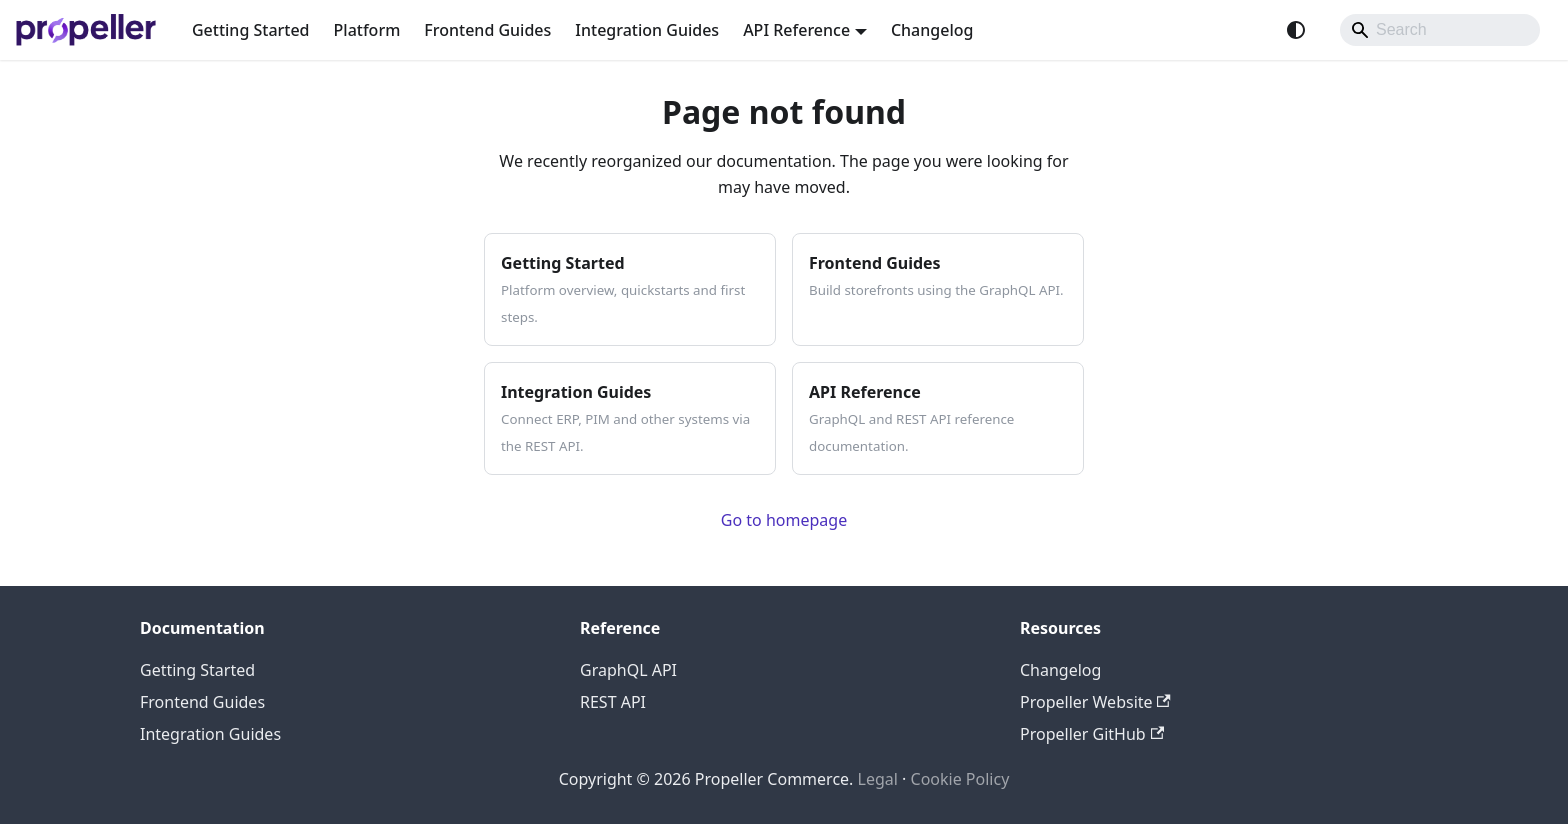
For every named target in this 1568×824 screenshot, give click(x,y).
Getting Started (251, 30)
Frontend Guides (487, 30)
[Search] (1440, 30)
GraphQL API (628, 670)
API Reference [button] (796, 30)
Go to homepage (784, 520)
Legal (878, 779)
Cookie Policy (960, 779)
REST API (613, 702)
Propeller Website (1095, 702)
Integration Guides (647, 30)
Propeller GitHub (1092, 734)
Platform (367, 30)
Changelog (932, 30)
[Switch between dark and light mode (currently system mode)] (1296, 30)
